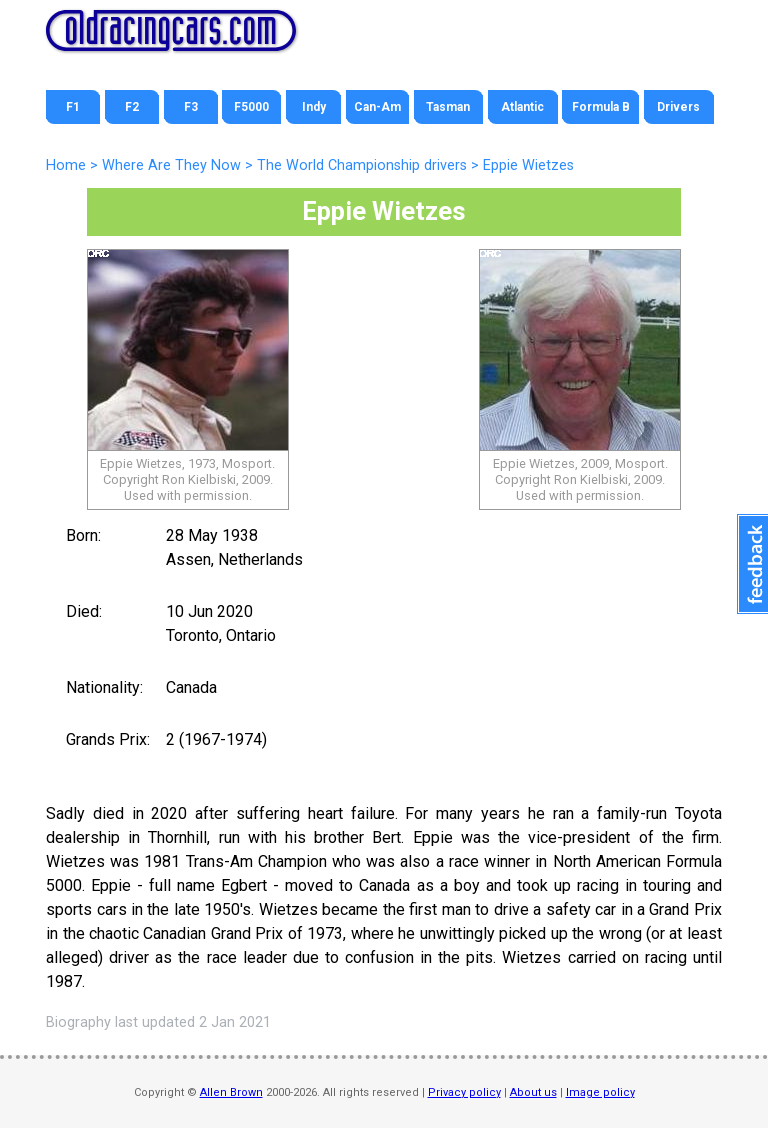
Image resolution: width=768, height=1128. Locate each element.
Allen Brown (231, 1092)
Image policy (600, 1092)
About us (533, 1092)
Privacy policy (464, 1092)
